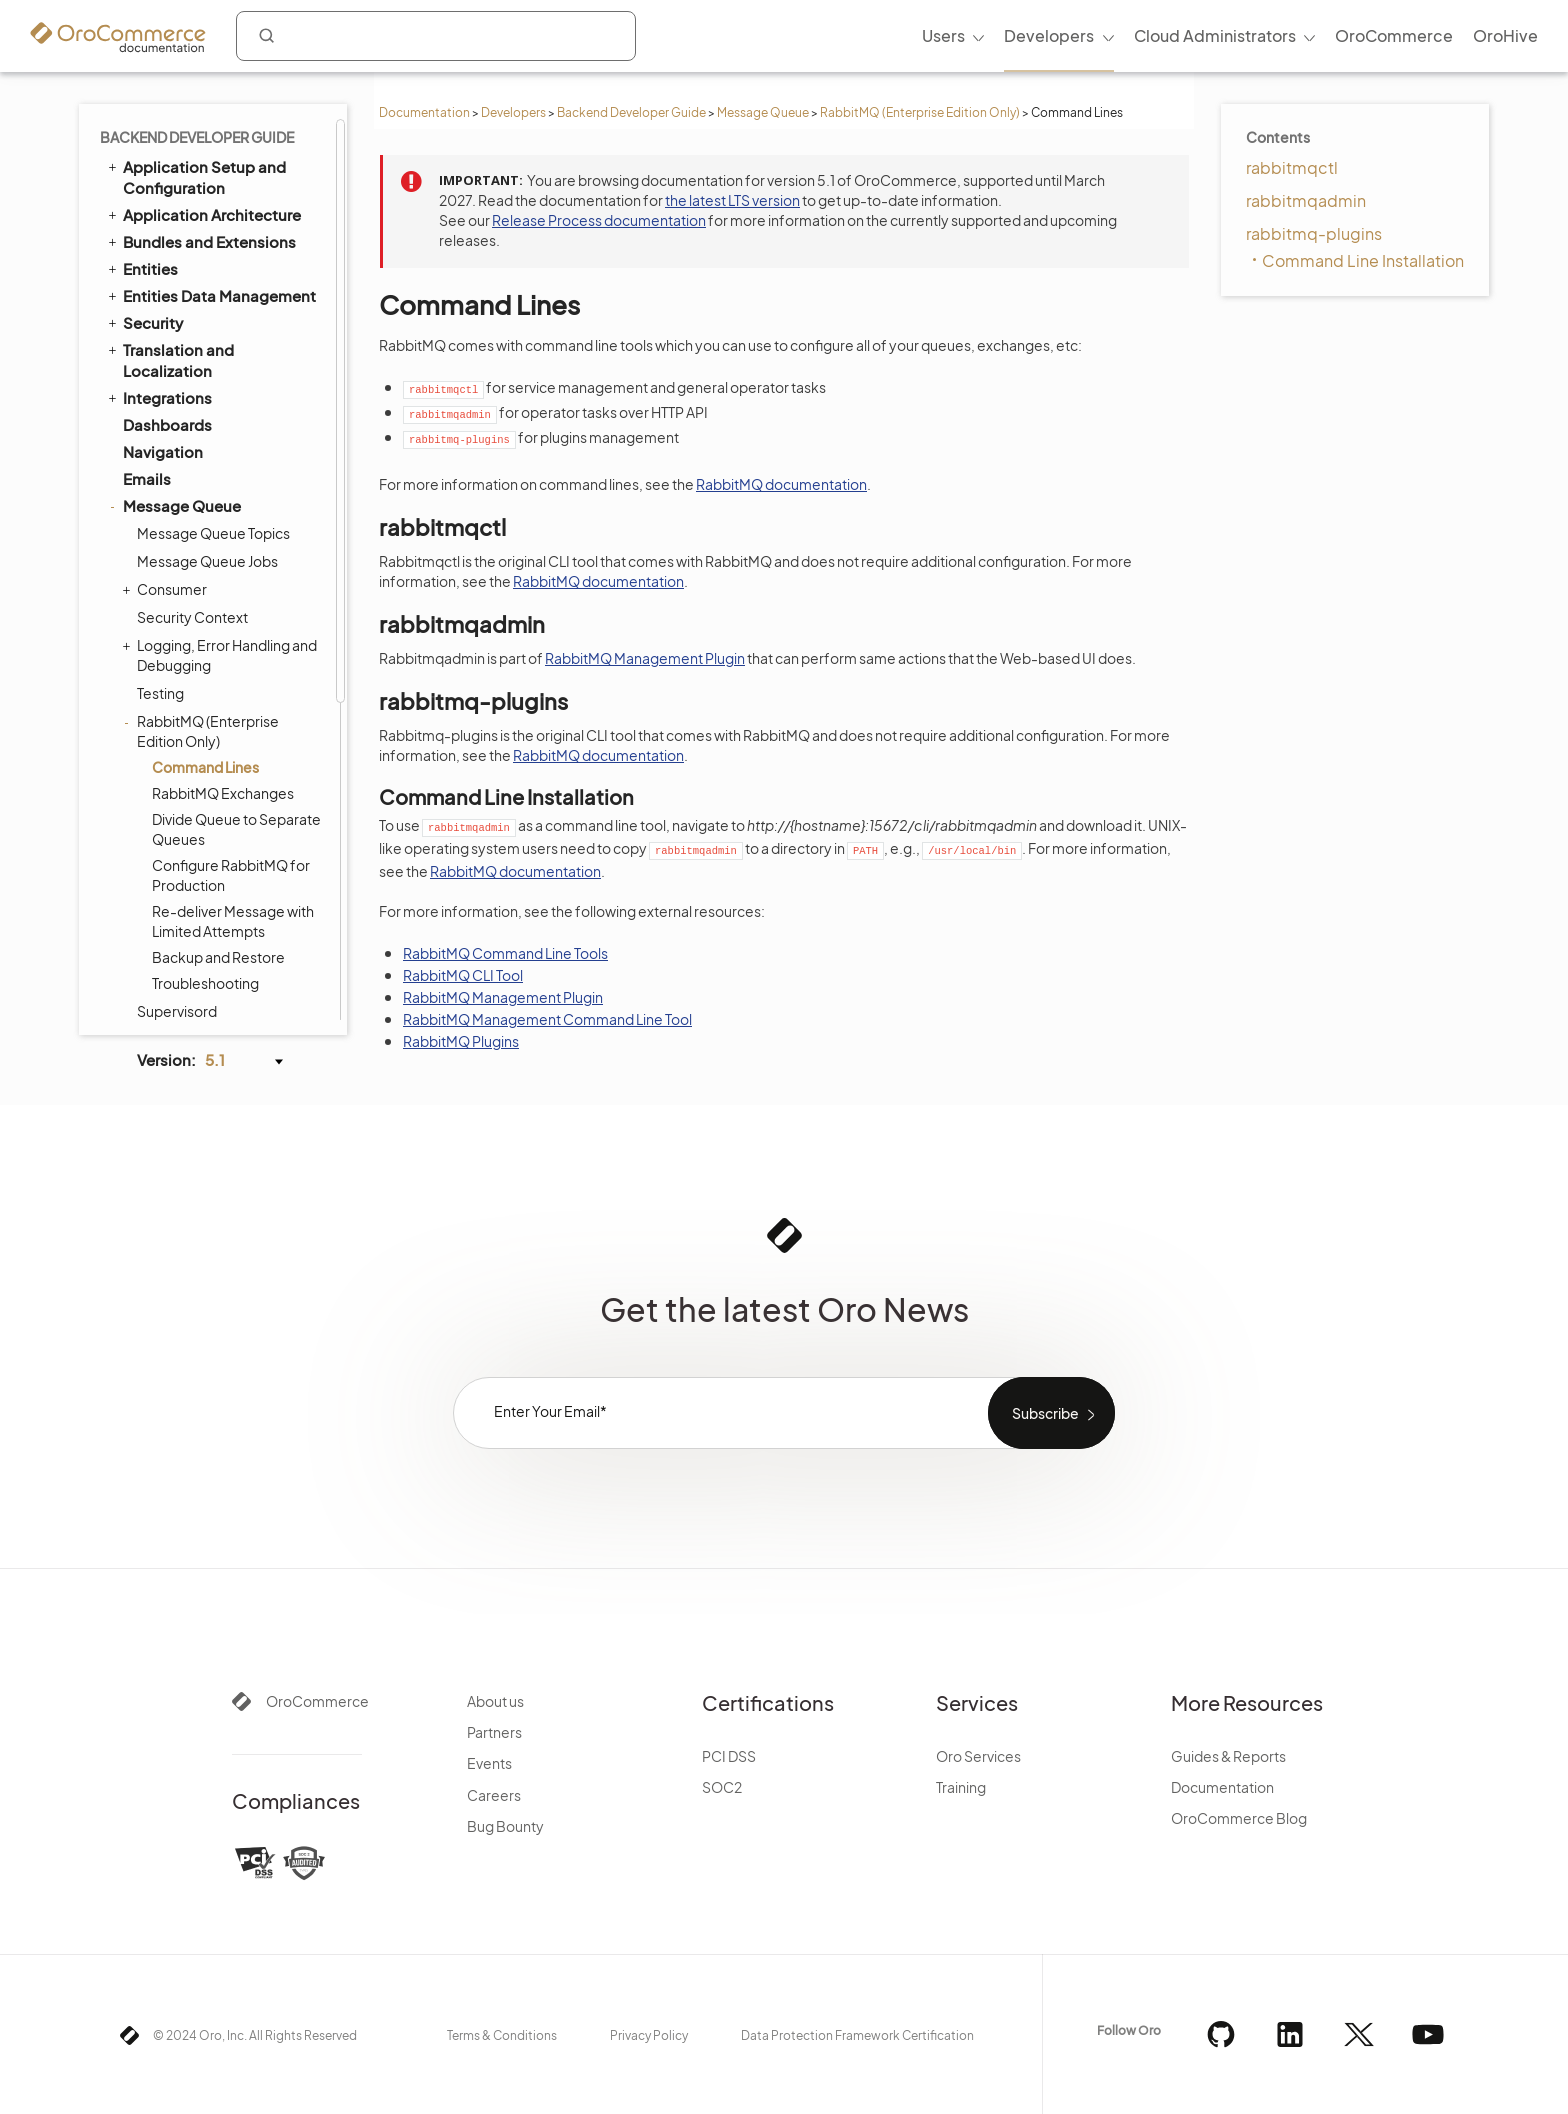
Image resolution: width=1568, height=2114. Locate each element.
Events (489, 1763)
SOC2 (722, 1787)
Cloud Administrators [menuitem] (1215, 35)
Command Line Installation (1363, 260)
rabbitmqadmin (1306, 200)
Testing (160, 205)
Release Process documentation (599, 220)
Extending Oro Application (210, 894)
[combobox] (436, 36)
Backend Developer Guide (631, 112)
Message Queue (763, 112)
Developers (513, 112)
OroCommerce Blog (1239, 1818)
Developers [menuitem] (1049, 35)
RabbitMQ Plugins (461, 1041)
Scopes (151, 759)
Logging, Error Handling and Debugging (222, 166)
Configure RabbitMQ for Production (231, 387)
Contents (1278, 137)
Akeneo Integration (192, 921)
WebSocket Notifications (205, 732)
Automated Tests (176, 948)
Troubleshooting (205, 495)
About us (495, 1701)
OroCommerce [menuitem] (1394, 35)
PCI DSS (729, 1756)
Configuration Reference (204, 867)
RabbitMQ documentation (781, 484)
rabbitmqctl (1292, 167)
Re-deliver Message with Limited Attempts (233, 433)
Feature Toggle (177, 786)
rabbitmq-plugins (1314, 233)
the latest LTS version (732, 200)
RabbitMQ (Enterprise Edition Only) (920, 112)
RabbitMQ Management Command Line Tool (547, 1019)
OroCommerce (317, 1701)
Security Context (192, 129)
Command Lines (205, 279)
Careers (494, 1795)
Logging (153, 813)
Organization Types (193, 1002)
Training (961, 1787)
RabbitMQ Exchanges (223, 305)
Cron (141, 705)
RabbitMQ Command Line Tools (505, 953)
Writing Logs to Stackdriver (224, 551)
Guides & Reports (1228, 1756)
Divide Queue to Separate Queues (236, 341)
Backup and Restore (218, 469)
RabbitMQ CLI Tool (463, 975)
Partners (494, 1732)
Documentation (424, 112)
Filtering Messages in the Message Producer (217, 589)
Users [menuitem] (943, 35)
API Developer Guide (188, 975)
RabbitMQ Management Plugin (645, 658)
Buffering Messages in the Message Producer (222, 637)
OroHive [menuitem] (1505, 35)
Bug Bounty (505, 1826)
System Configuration (203, 840)
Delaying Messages (201, 675)
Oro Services (978, 1756)
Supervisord (177, 523)
